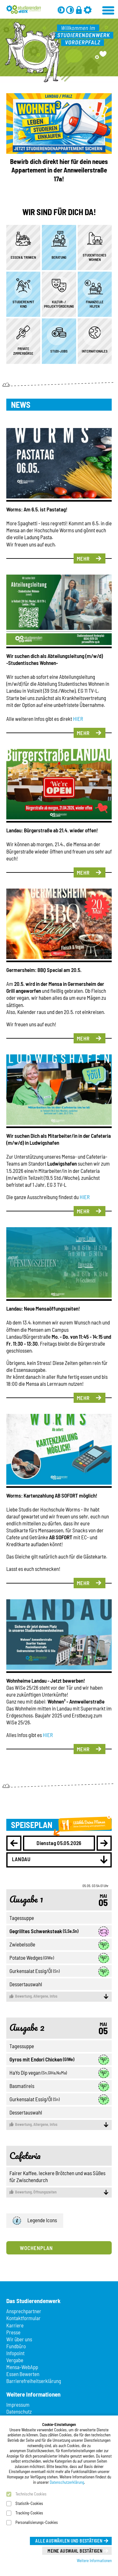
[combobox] (59, 1859)
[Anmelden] (79, 10)
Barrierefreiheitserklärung (33, 2381)
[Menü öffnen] (108, 9)
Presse (13, 2332)
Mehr (83, 558)
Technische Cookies (31, 2493)
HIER (78, 718)
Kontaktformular (23, 2318)
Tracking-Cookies (29, 2512)
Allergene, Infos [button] (59, 1996)
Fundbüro (16, 2346)
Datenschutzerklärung (67, 2482)
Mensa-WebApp (22, 2367)
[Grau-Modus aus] (61, 10)
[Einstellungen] (88, 10)
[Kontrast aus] (70, 10)
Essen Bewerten (22, 2374)
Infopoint (15, 2353)
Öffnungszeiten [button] (59, 2192)
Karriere (15, 2325)
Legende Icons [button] (35, 2221)
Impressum (18, 2404)
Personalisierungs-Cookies (36, 2522)
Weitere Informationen (94, 2560)
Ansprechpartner (23, 2311)
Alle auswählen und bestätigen (68, 2540)
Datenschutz (19, 2411)
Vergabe (14, 2360)
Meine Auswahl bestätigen (75, 2551)
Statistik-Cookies (29, 2503)
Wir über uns (19, 2339)
